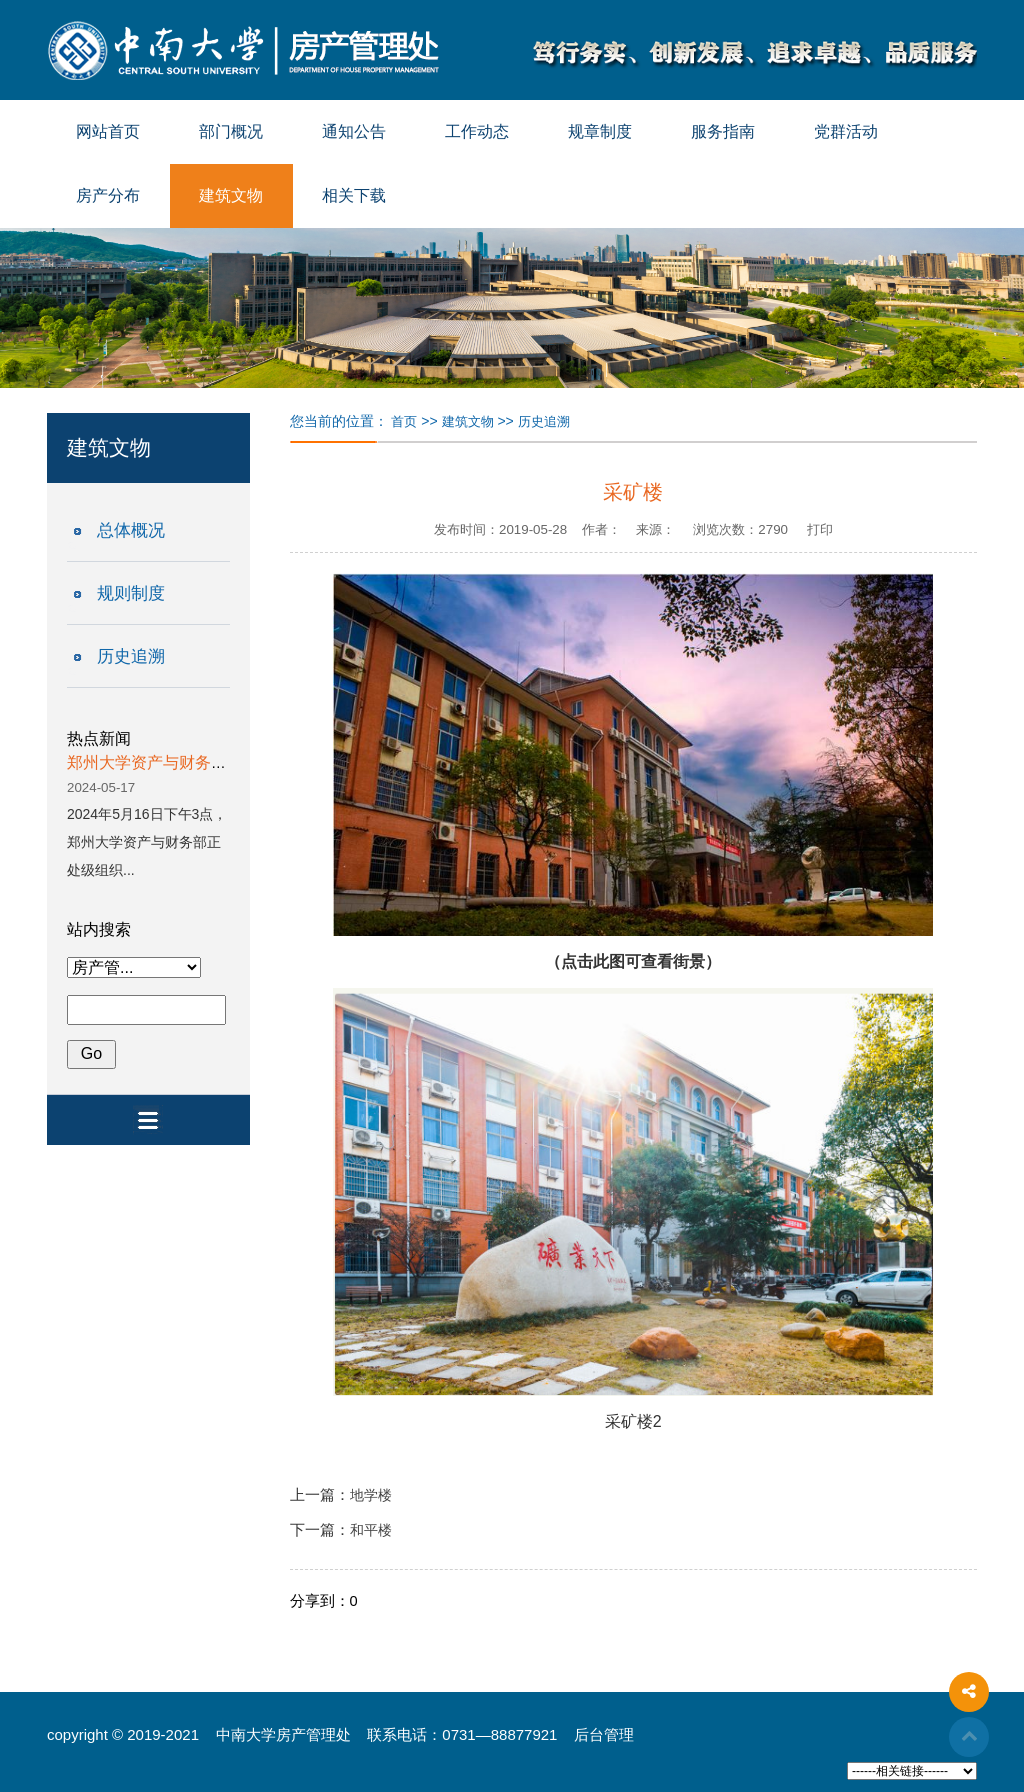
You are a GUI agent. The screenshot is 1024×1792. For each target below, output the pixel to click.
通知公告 (354, 131)
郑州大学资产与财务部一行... (169, 762)
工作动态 (477, 131)
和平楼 (371, 1530)
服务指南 (723, 131)
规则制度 (131, 593)
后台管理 (604, 1734)
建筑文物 (231, 195)
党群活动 (846, 131)
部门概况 (231, 131)
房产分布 (108, 195)
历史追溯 (131, 656)
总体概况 (131, 530)
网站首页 (108, 131)
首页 (404, 421)
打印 (820, 529)
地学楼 (371, 1495)
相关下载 (354, 195)
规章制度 (600, 131)
